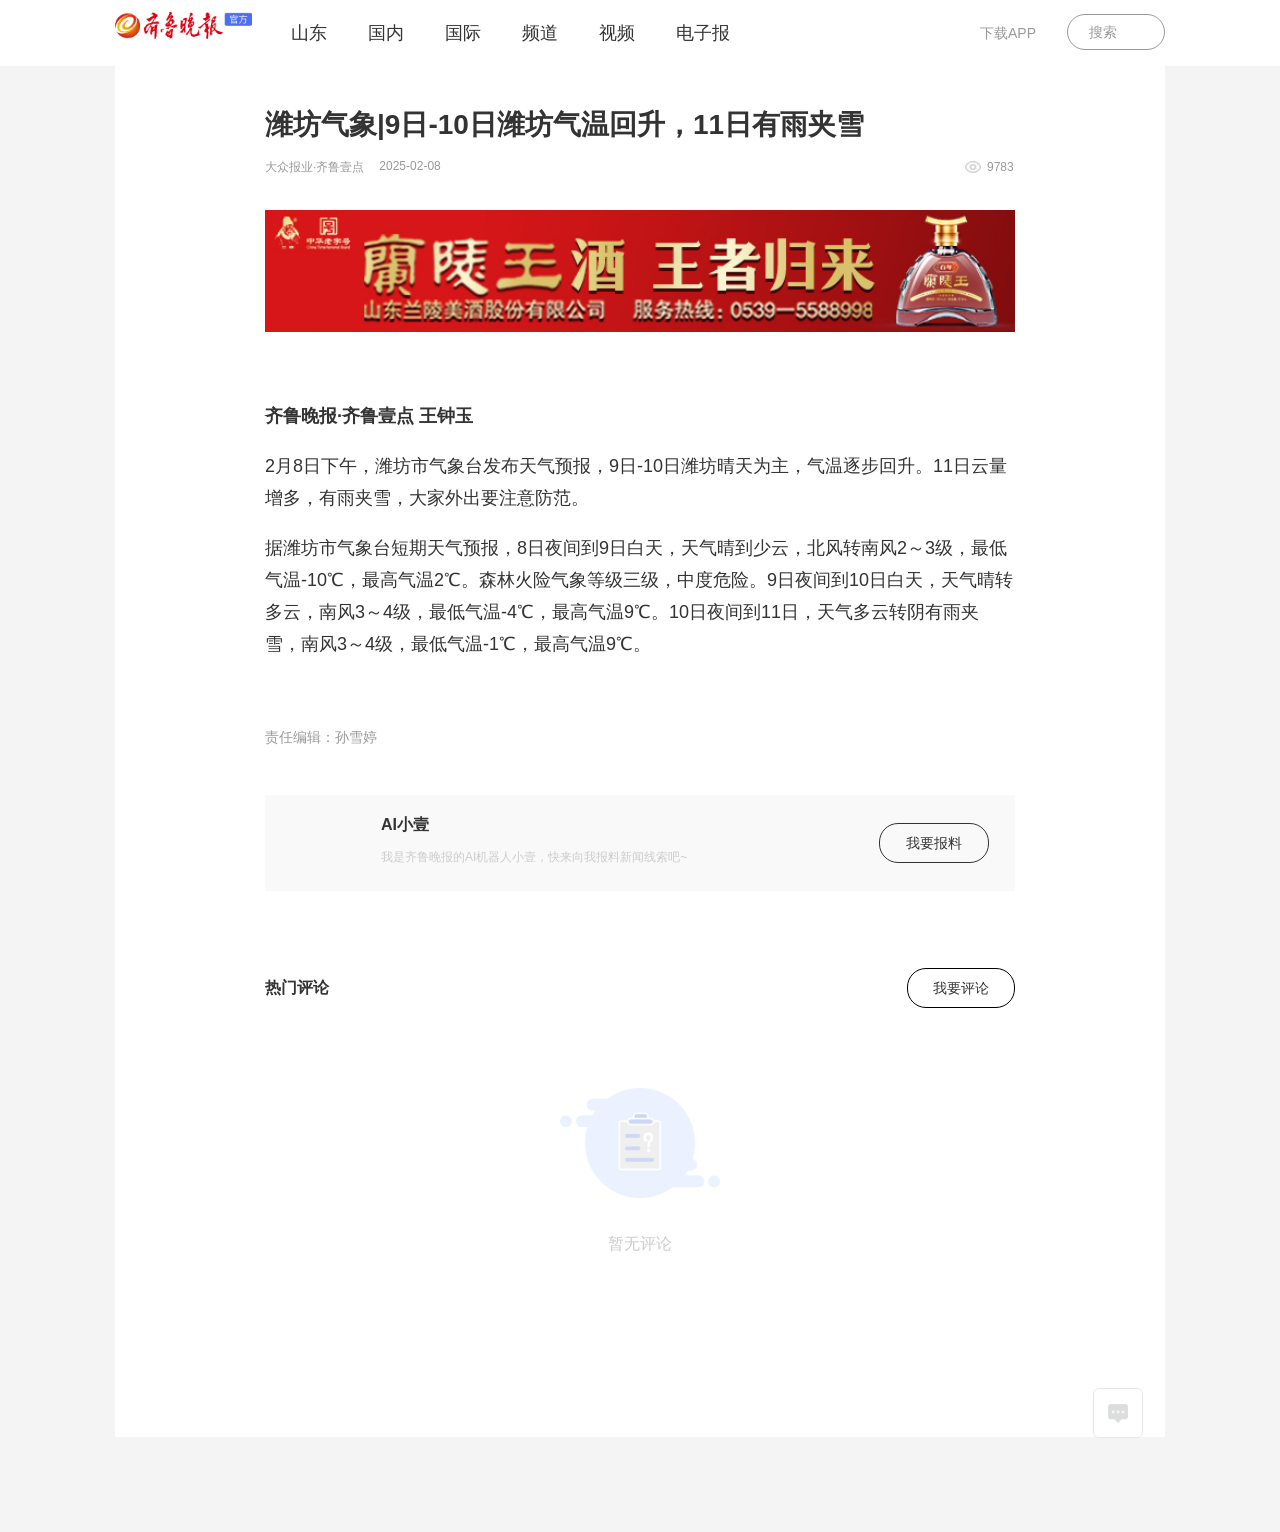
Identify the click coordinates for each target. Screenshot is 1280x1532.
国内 (386, 33)
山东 (309, 33)
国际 (463, 33)
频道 (540, 33)
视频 (617, 33)
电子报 (703, 33)
